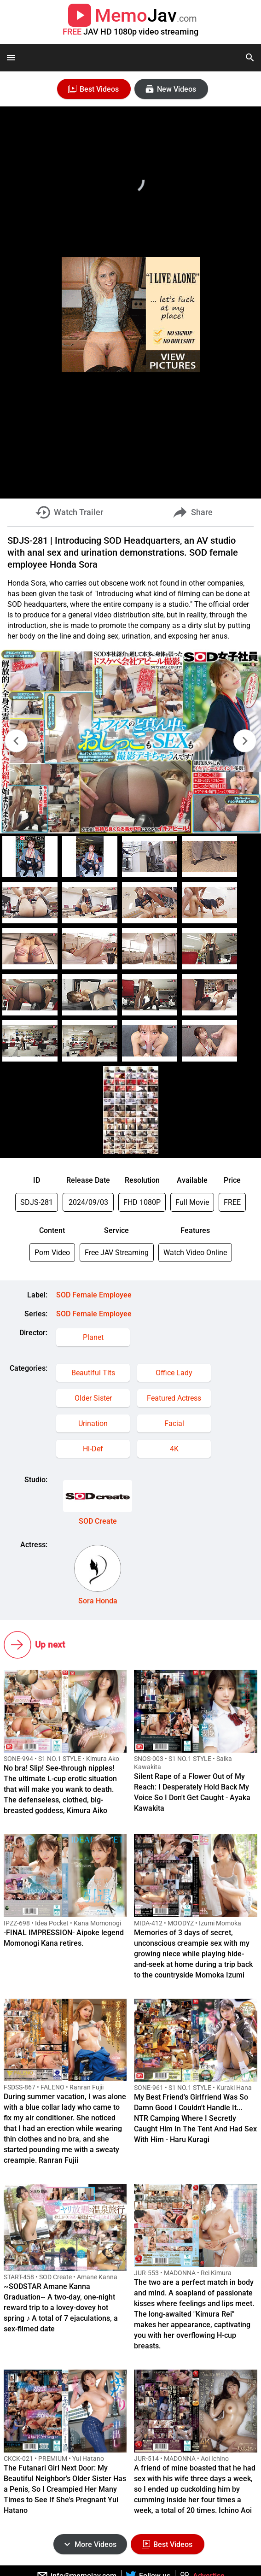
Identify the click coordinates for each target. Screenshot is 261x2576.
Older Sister (93, 1398)
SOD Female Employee (94, 1295)
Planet (93, 1337)
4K (174, 1448)
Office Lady (174, 1372)
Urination (93, 1423)
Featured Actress (174, 1398)
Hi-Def (93, 1448)
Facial (174, 1423)
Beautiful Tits (93, 1372)
